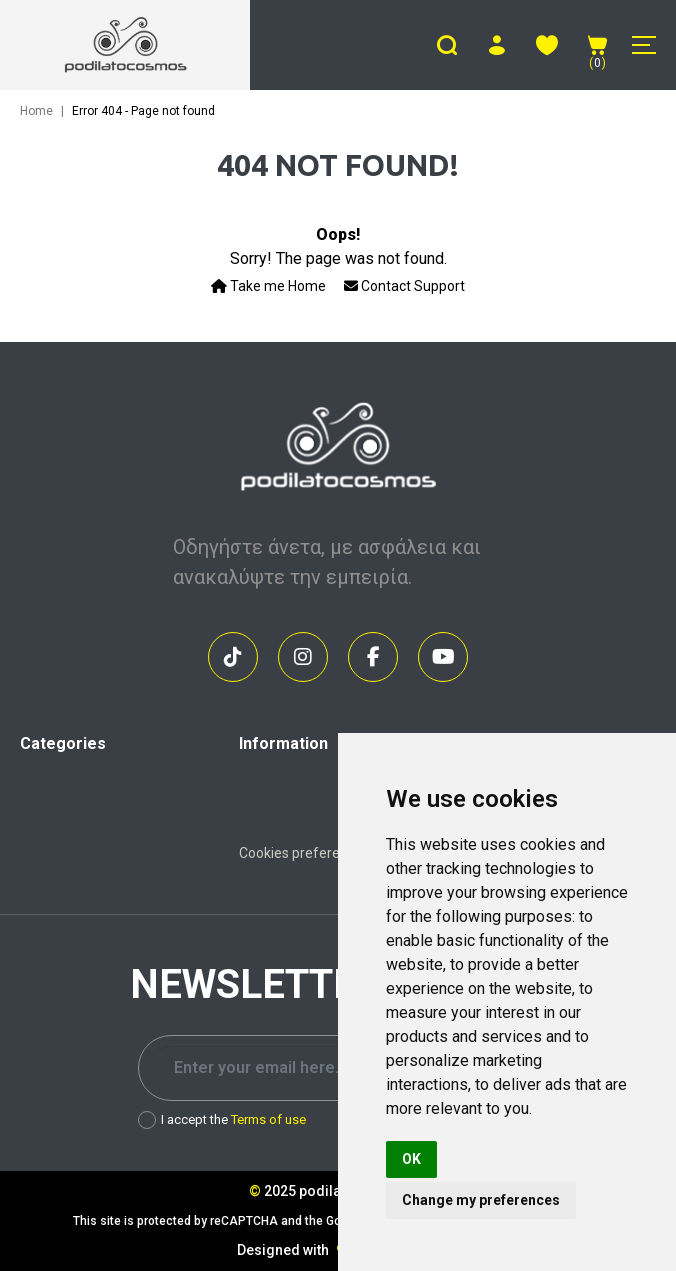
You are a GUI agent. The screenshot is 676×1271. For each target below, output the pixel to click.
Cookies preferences (304, 853)
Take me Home (268, 286)
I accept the (222, 1120)
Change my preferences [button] (481, 1200)
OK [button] (411, 1159)
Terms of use (268, 1119)
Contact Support (404, 286)
